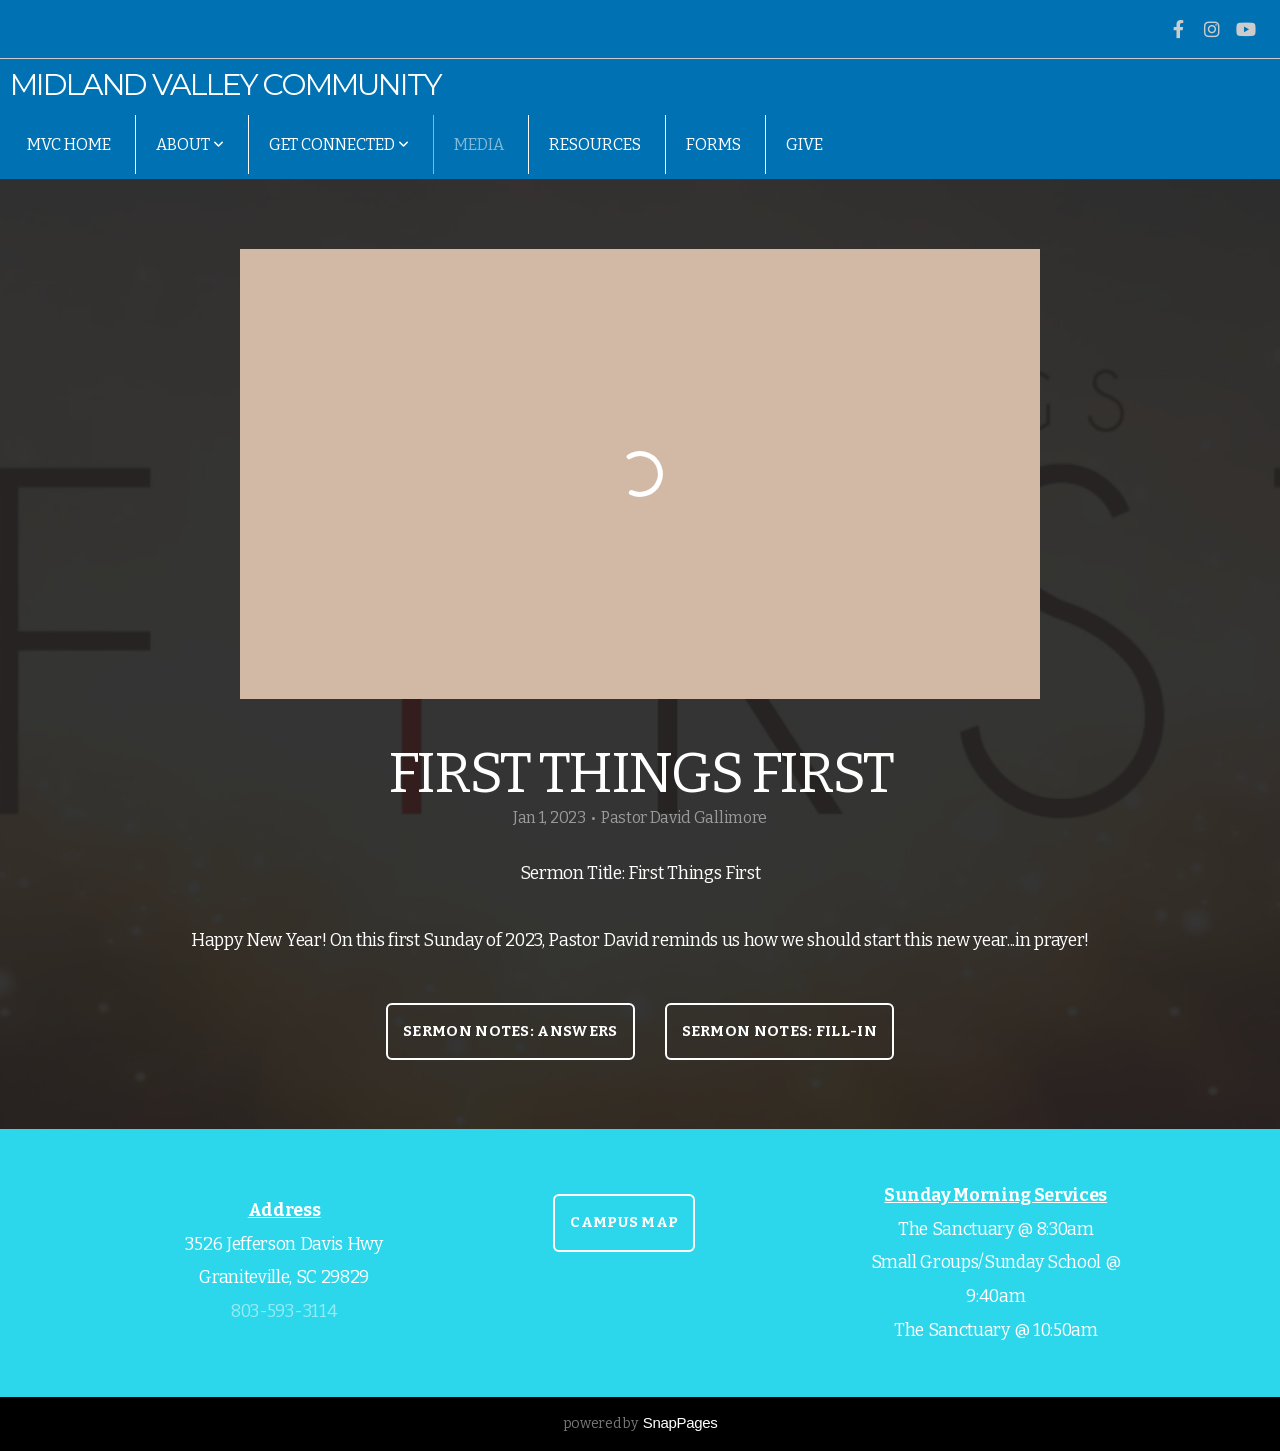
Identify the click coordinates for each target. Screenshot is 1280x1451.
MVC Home (69, 144)
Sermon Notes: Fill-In (779, 1031)
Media (479, 144)
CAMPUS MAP (624, 1222)
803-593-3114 (284, 1311)
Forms (713, 144)
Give (804, 144)
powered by (640, 1423)
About (190, 144)
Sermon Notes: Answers (510, 1031)
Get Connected (339, 144)
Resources (595, 144)
